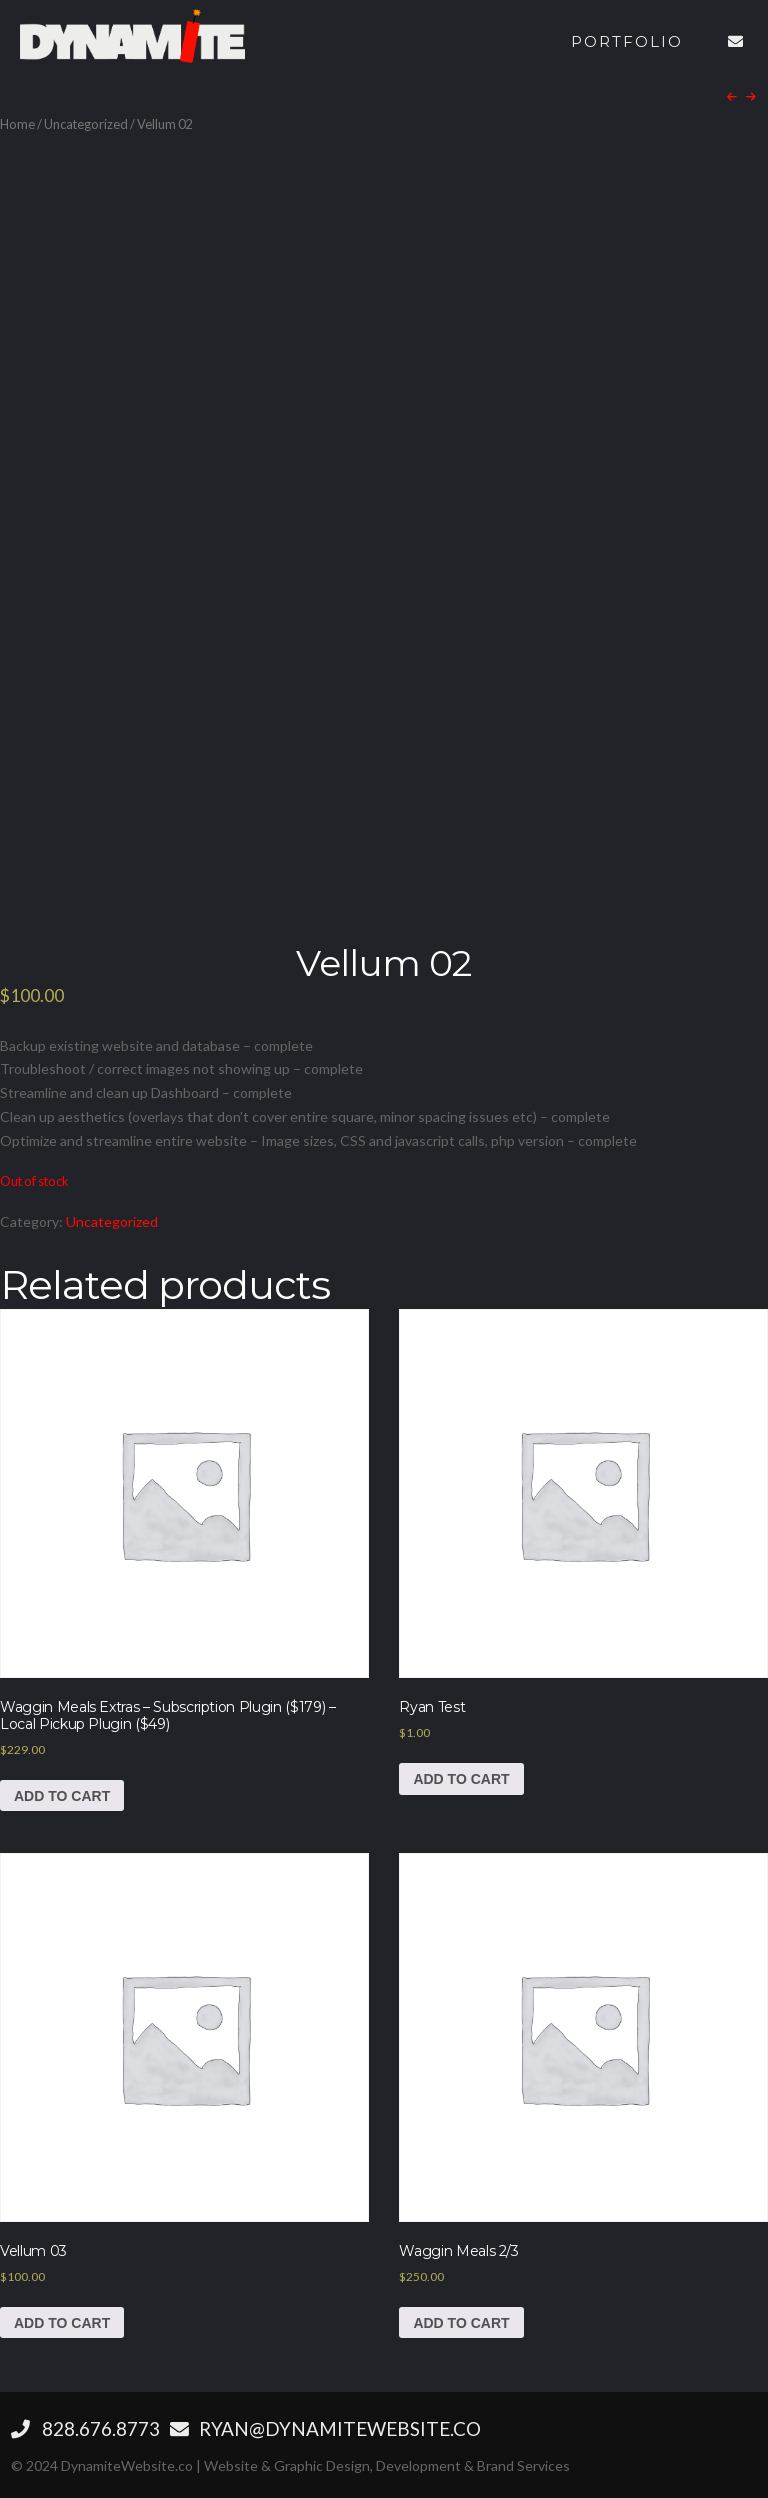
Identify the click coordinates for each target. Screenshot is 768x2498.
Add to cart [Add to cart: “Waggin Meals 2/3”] (461, 2323)
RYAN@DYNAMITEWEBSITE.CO (325, 2428)
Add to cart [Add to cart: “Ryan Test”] (461, 1779)
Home (17, 124)
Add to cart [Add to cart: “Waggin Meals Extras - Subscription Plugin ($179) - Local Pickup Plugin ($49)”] (62, 1796)
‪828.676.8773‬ (85, 2428)
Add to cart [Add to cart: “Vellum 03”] (62, 2323)
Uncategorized (86, 124)
